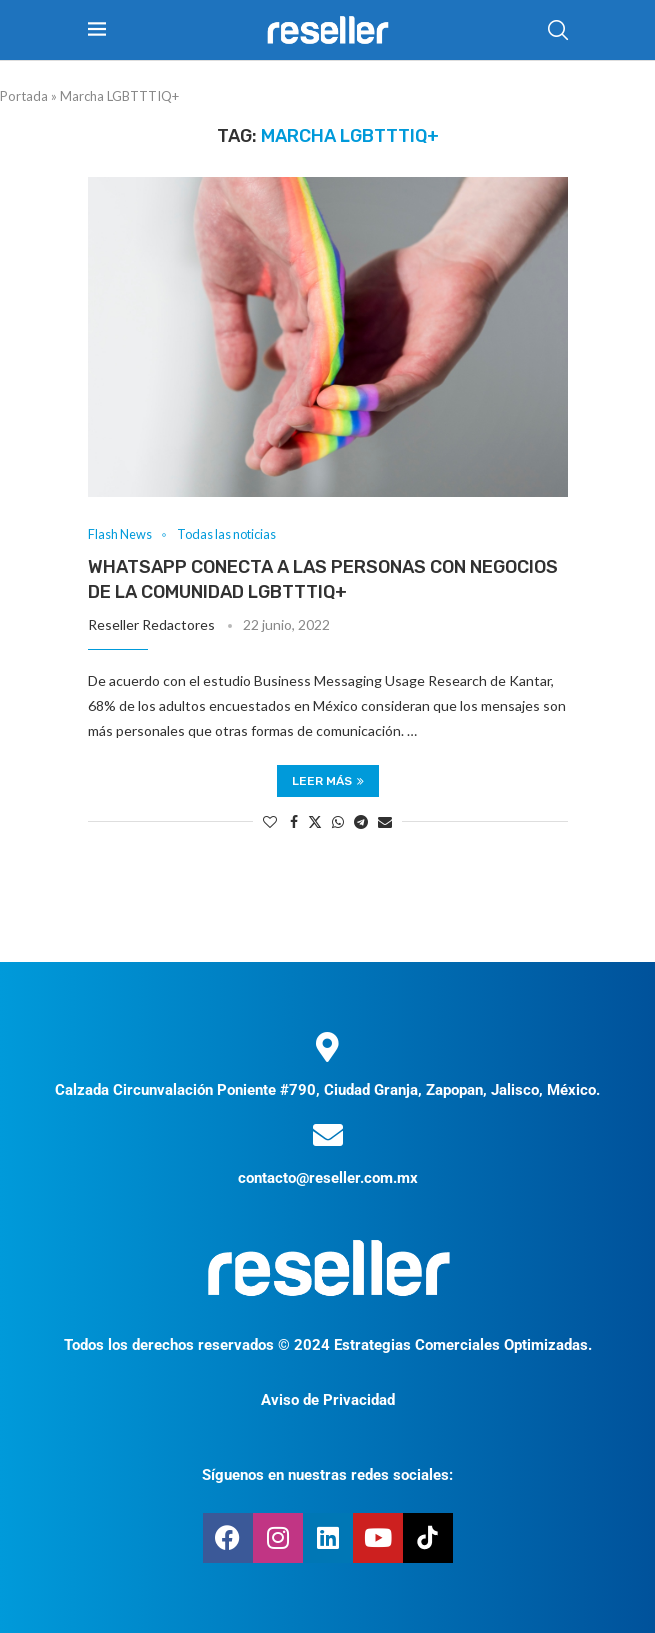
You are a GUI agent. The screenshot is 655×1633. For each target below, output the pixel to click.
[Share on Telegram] (361, 821)
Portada (24, 96)
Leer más (328, 781)
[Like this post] (270, 821)
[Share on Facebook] (294, 821)
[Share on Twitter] (315, 821)
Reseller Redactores (151, 624)
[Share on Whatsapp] (338, 821)
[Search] (558, 30)
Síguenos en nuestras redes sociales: (327, 1475)
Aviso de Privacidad (328, 1400)
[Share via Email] (385, 821)
